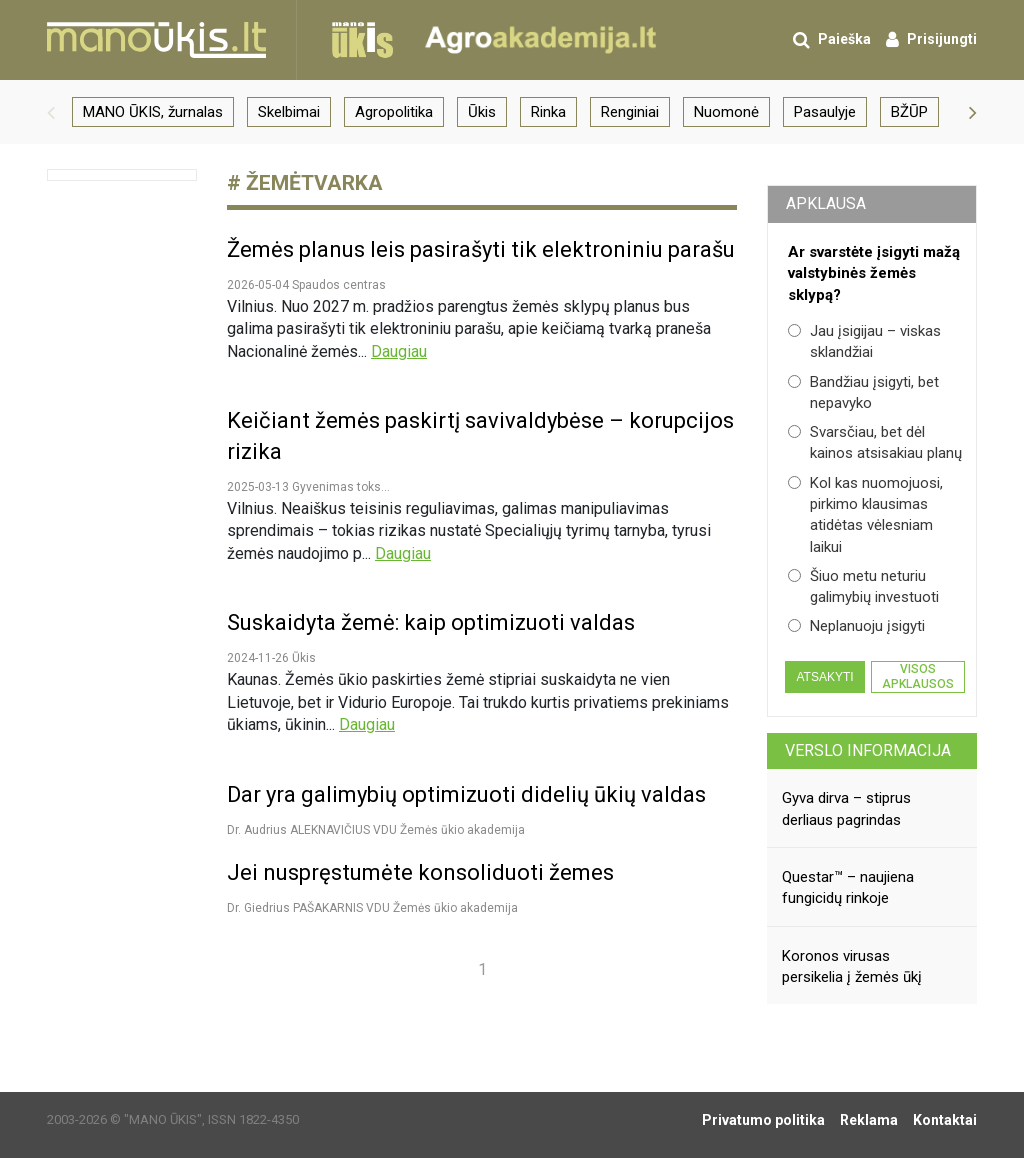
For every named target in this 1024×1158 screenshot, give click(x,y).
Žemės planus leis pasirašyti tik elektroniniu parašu (481, 249)
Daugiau (399, 351)
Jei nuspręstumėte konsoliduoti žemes (420, 872)
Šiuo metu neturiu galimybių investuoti (863, 586)
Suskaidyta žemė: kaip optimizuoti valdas (431, 622)
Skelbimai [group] (289, 112)
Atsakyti (824, 677)
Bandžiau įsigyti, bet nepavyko (863, 392)
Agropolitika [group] (394, 112)
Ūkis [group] (482, 112)
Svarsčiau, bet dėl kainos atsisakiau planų (875, 442)
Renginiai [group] (630, 112)
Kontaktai (945, 1120)
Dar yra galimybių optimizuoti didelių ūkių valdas (466, 794)
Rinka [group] (548, 112)
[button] (51, 112)
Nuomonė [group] (726, 112)
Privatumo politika (763, 1120)
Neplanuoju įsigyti (856, 626)
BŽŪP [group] (909, 112)
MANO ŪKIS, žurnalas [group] (153, 112)
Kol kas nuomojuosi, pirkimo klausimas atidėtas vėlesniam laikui (865, 515)
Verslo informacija (868, 750)
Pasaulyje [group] (825, 112)
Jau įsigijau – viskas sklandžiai (864, 341)
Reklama (869, 1120)
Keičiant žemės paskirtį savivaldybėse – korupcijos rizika (480, 436)
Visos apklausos (918, 676)
